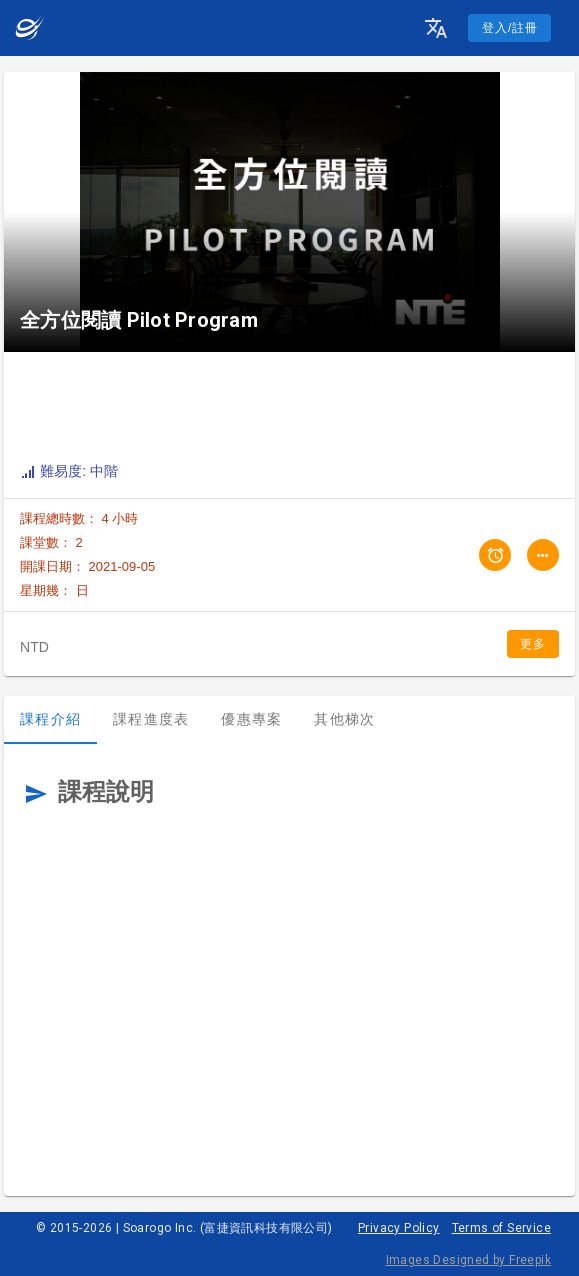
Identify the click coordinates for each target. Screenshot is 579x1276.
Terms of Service (501, 1228)
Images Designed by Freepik (468, 1260)
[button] (436, 28)
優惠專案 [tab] (251, 719)
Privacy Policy (399, 1228)
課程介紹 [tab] (50, 719)
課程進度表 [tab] (151, 719)
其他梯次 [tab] (344, 719)
